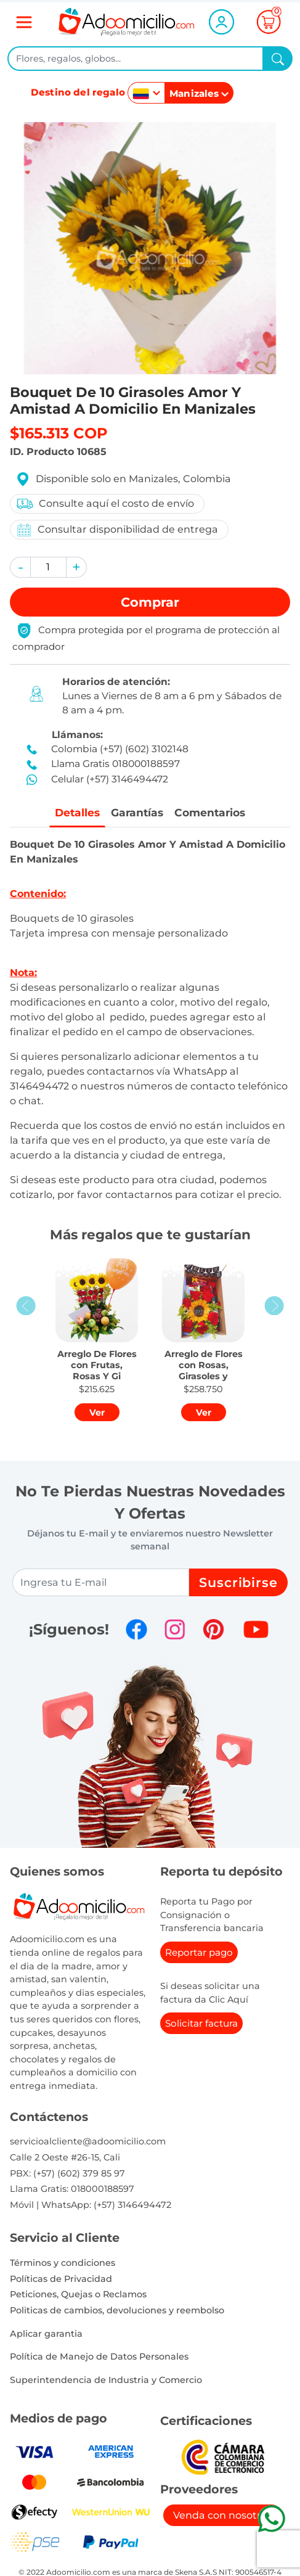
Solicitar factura (201, 2024)
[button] (20, 567)
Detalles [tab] (75, 812)
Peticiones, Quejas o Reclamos (78, 2294)
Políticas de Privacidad (61, 2278)
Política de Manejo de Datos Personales (99, 2357)
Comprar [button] (150, 602)
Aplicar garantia (46, 2333)
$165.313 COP (59, 433)
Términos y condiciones (62, 2263)
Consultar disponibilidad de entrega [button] (116, 530)
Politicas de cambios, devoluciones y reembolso (117, 2310)
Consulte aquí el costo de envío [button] (104, 503)
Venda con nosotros (222, 2515)
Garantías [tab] (137, 812)
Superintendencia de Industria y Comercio (106, 2379)
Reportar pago (199, 1953)
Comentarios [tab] (211, 812)
